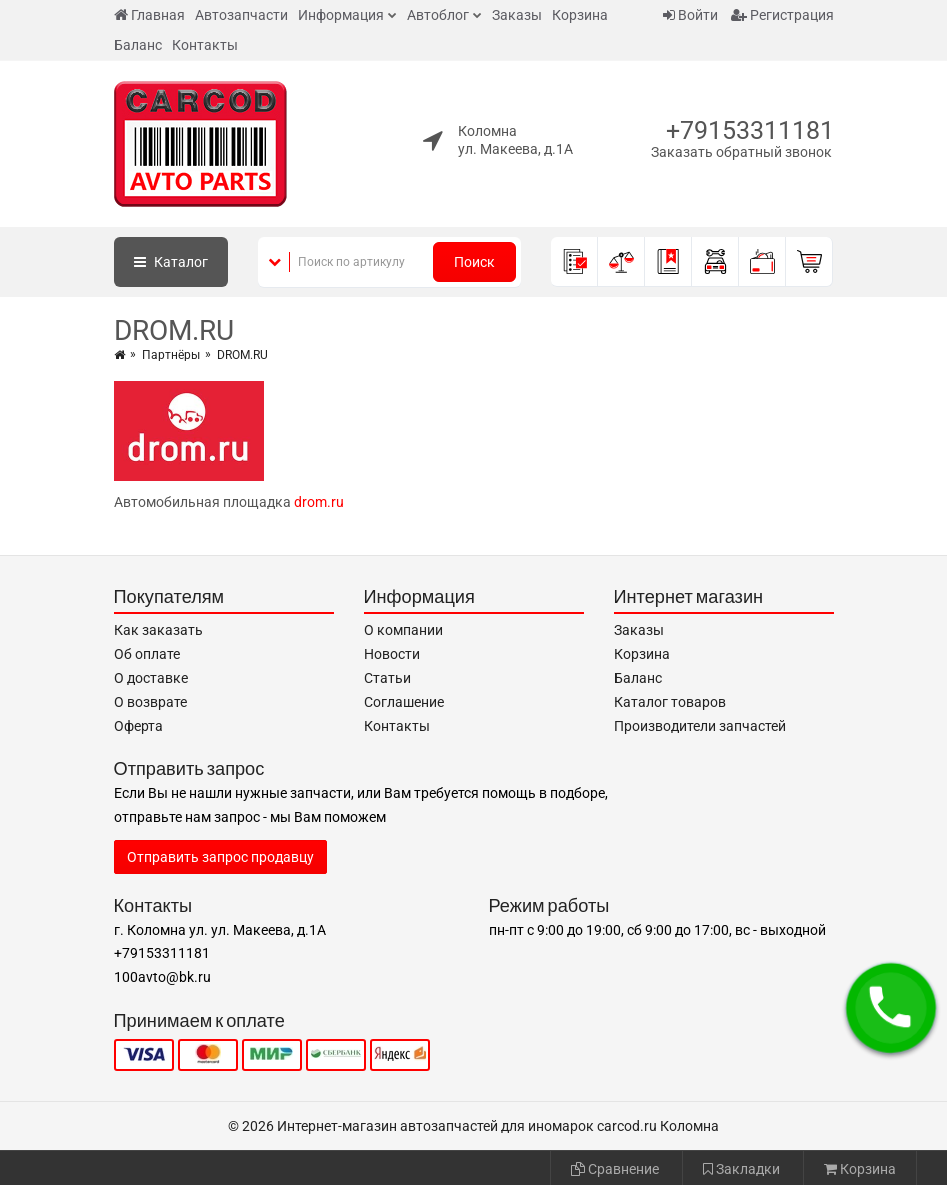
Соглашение (404, 702)
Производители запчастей (700, 726)
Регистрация (782, 15)
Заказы (517, 15)
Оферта (138, 726)
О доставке (151, 678)
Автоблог (438, 15)
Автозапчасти (241, 15)
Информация (341, 15)
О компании (403, 630)
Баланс (138, 45)
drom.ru (319, 502)
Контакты (205, 45)
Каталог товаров (670, 702)
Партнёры (171, 355)
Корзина (580, 15)
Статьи (387, 678)
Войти (690, 15)
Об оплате (147, 654)
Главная (149, 15)
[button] (891, 1008)
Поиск (474, 262)
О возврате (150, 702)
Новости (392, 654)
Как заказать (158, 630)
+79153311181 (750, 130)
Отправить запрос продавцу (220, 857)
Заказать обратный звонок (741, 152)
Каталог (171, 262)
